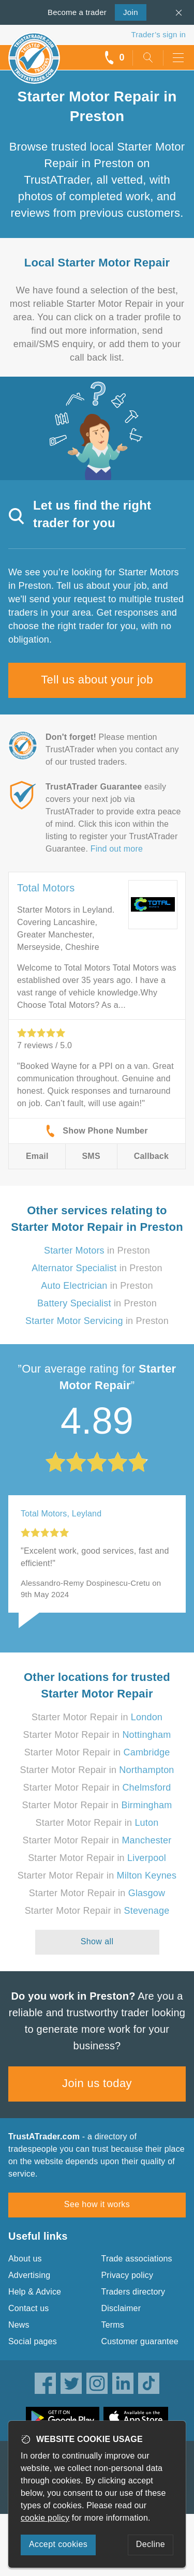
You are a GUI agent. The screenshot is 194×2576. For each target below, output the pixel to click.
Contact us (28, 2308)
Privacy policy (127, 2275)
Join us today (97, 2083)
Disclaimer (121, 2308)
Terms (113, 2324)
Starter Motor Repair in (97, 1717)
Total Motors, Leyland (61, 1513)
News (18, 2324)
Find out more (117, 848)
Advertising (29, 2275)
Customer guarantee (139, 2341)
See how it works (97, 2204)
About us (25, 2258)
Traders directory (133, 2291)
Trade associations (136, 2258)
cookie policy (45, 2517)
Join (126, 11)
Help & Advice (34, 2291)
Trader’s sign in (158, 34)
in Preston (97, 1250)
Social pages (32, 2341)
